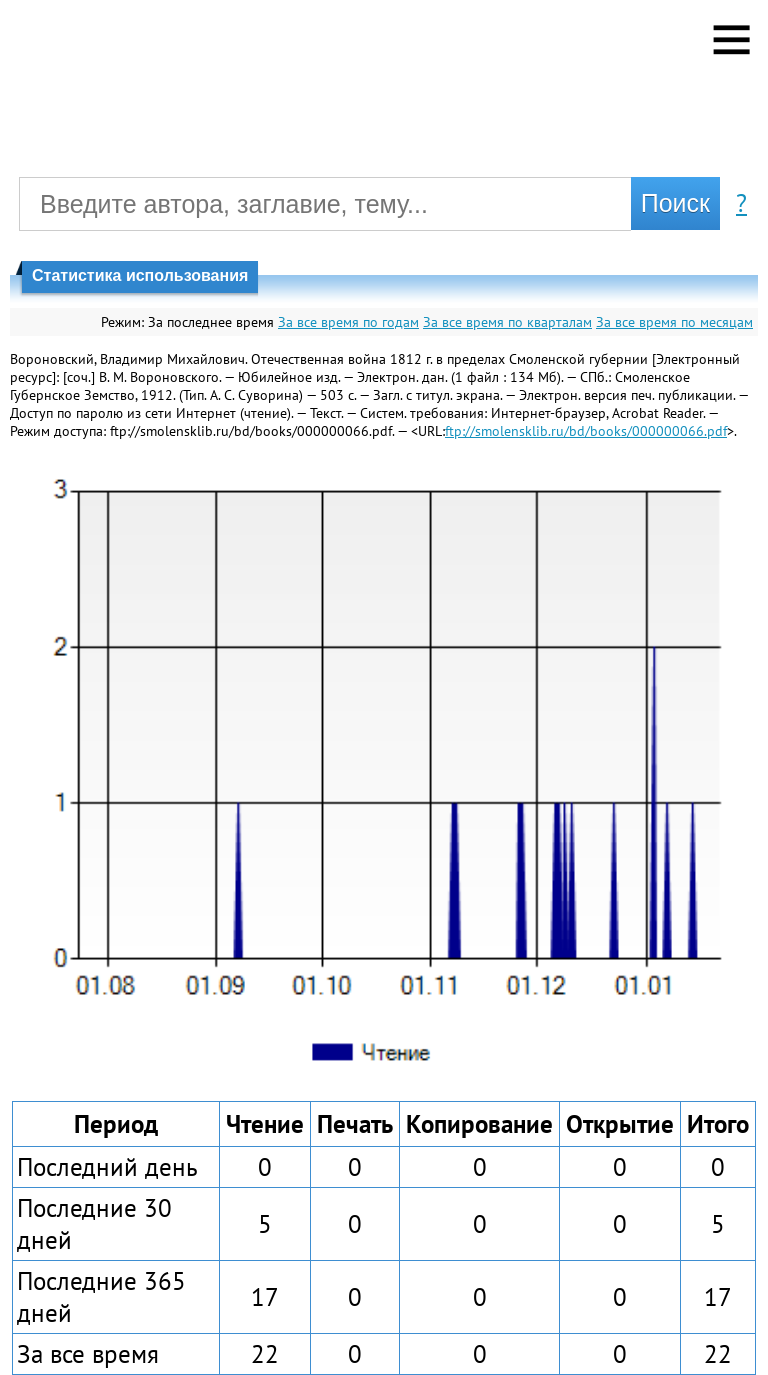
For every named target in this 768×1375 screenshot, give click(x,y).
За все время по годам (348, 322)
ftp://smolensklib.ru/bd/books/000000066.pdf (586, 431)
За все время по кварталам (507, 322)
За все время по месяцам (674, 322)
